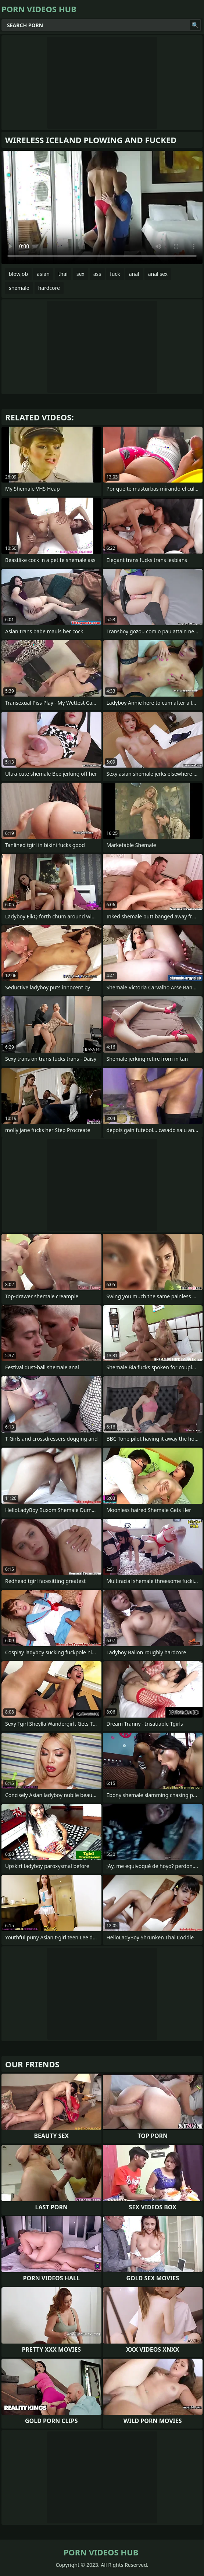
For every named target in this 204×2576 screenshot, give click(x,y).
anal (134, 273)
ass (97, 273)
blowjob (18, 273)
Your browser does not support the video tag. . (102, 207)
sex (80, 273)
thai (63, 273)
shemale (19, 287)
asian (43, 273)
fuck (115, 273)
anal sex (158, 273)
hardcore (49, 287)
